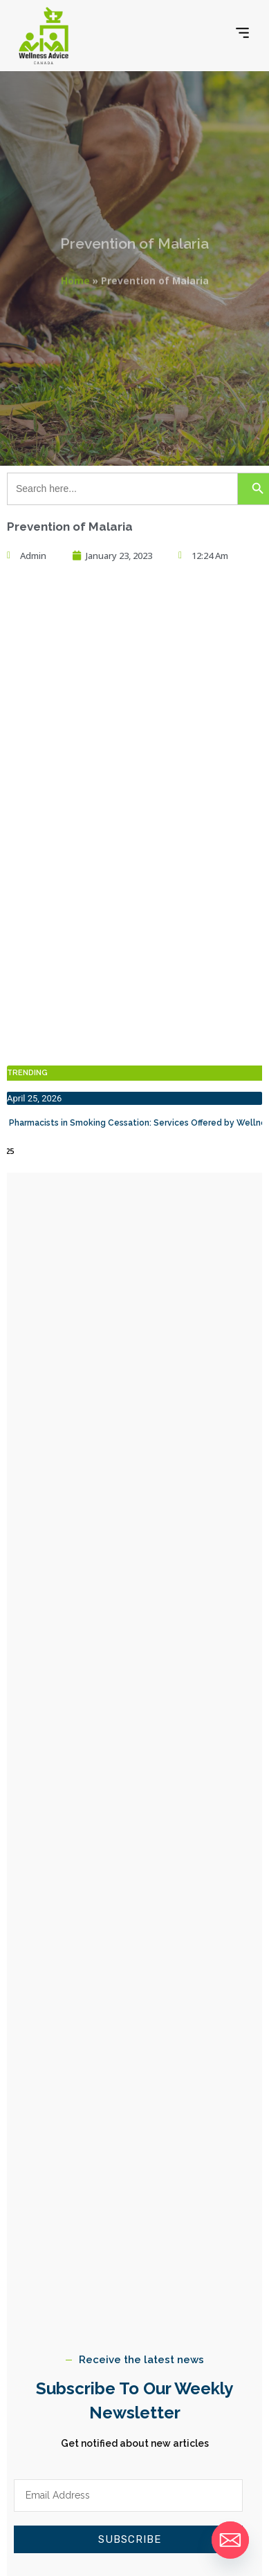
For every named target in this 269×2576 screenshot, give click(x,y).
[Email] (230, 2540)
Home (75, 277)
